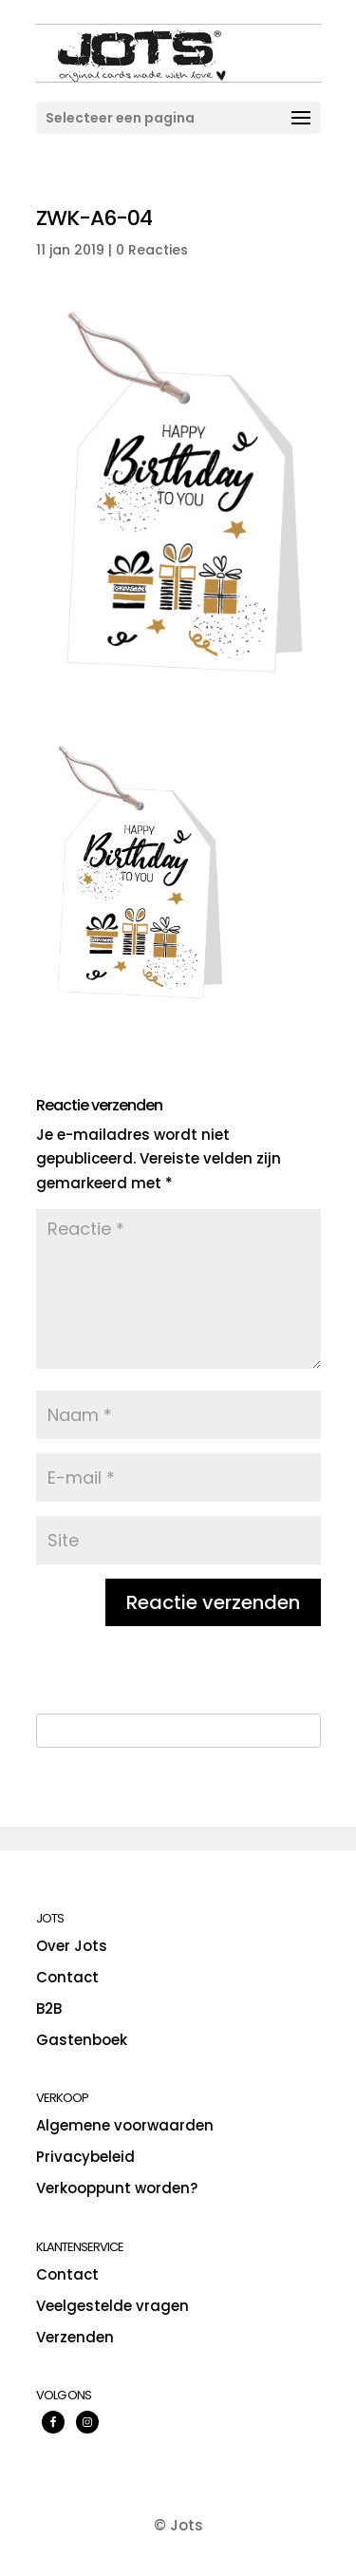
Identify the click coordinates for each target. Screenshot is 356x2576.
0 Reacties (152, 249)
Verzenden (75, 2337)
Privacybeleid (85, 2157)
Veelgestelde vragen (112, 2306)
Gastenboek (81, 2040)
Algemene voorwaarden (125, 2125)
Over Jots (71, 1946)
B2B (49, 2008)
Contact (67, 1977)
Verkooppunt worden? (116, 2188)
